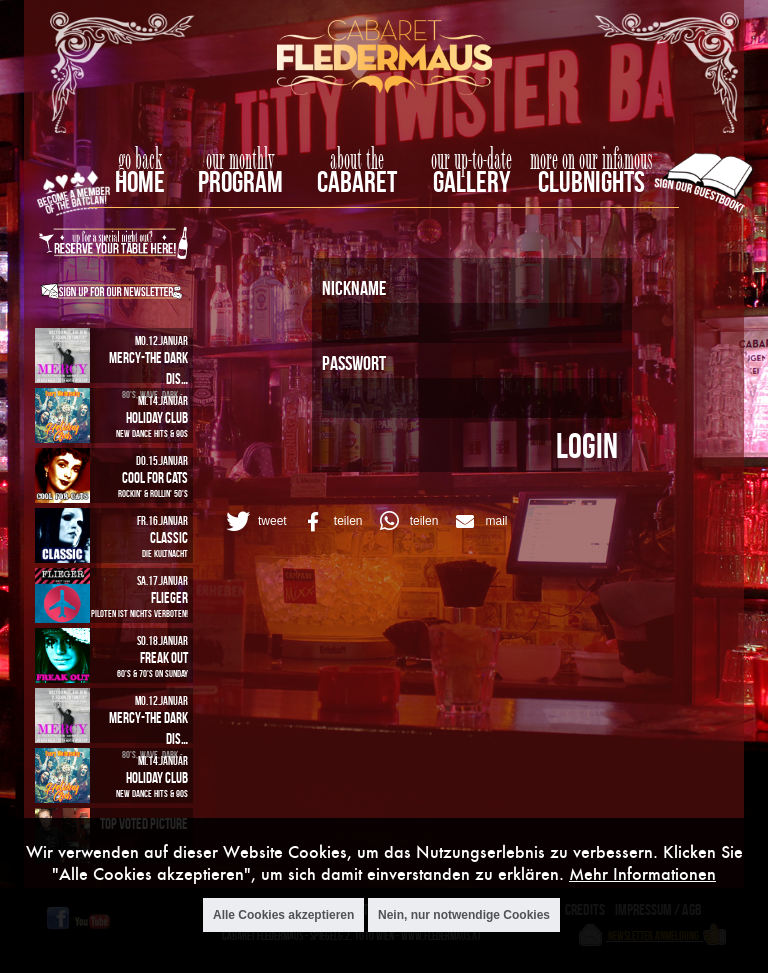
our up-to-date (471, 160)
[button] (253, 521)
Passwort (354, 362)
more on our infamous (591, 160)
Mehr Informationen (642, 875)
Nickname (354, 287)
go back (140, 160)
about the (357, 160)
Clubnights (591, 181)
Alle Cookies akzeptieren (283, 917)
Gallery (471, 181)
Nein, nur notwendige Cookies (464, 917)
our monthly (240, 160)
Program (240, 181)
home (140, 181)
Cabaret (357, 181)
